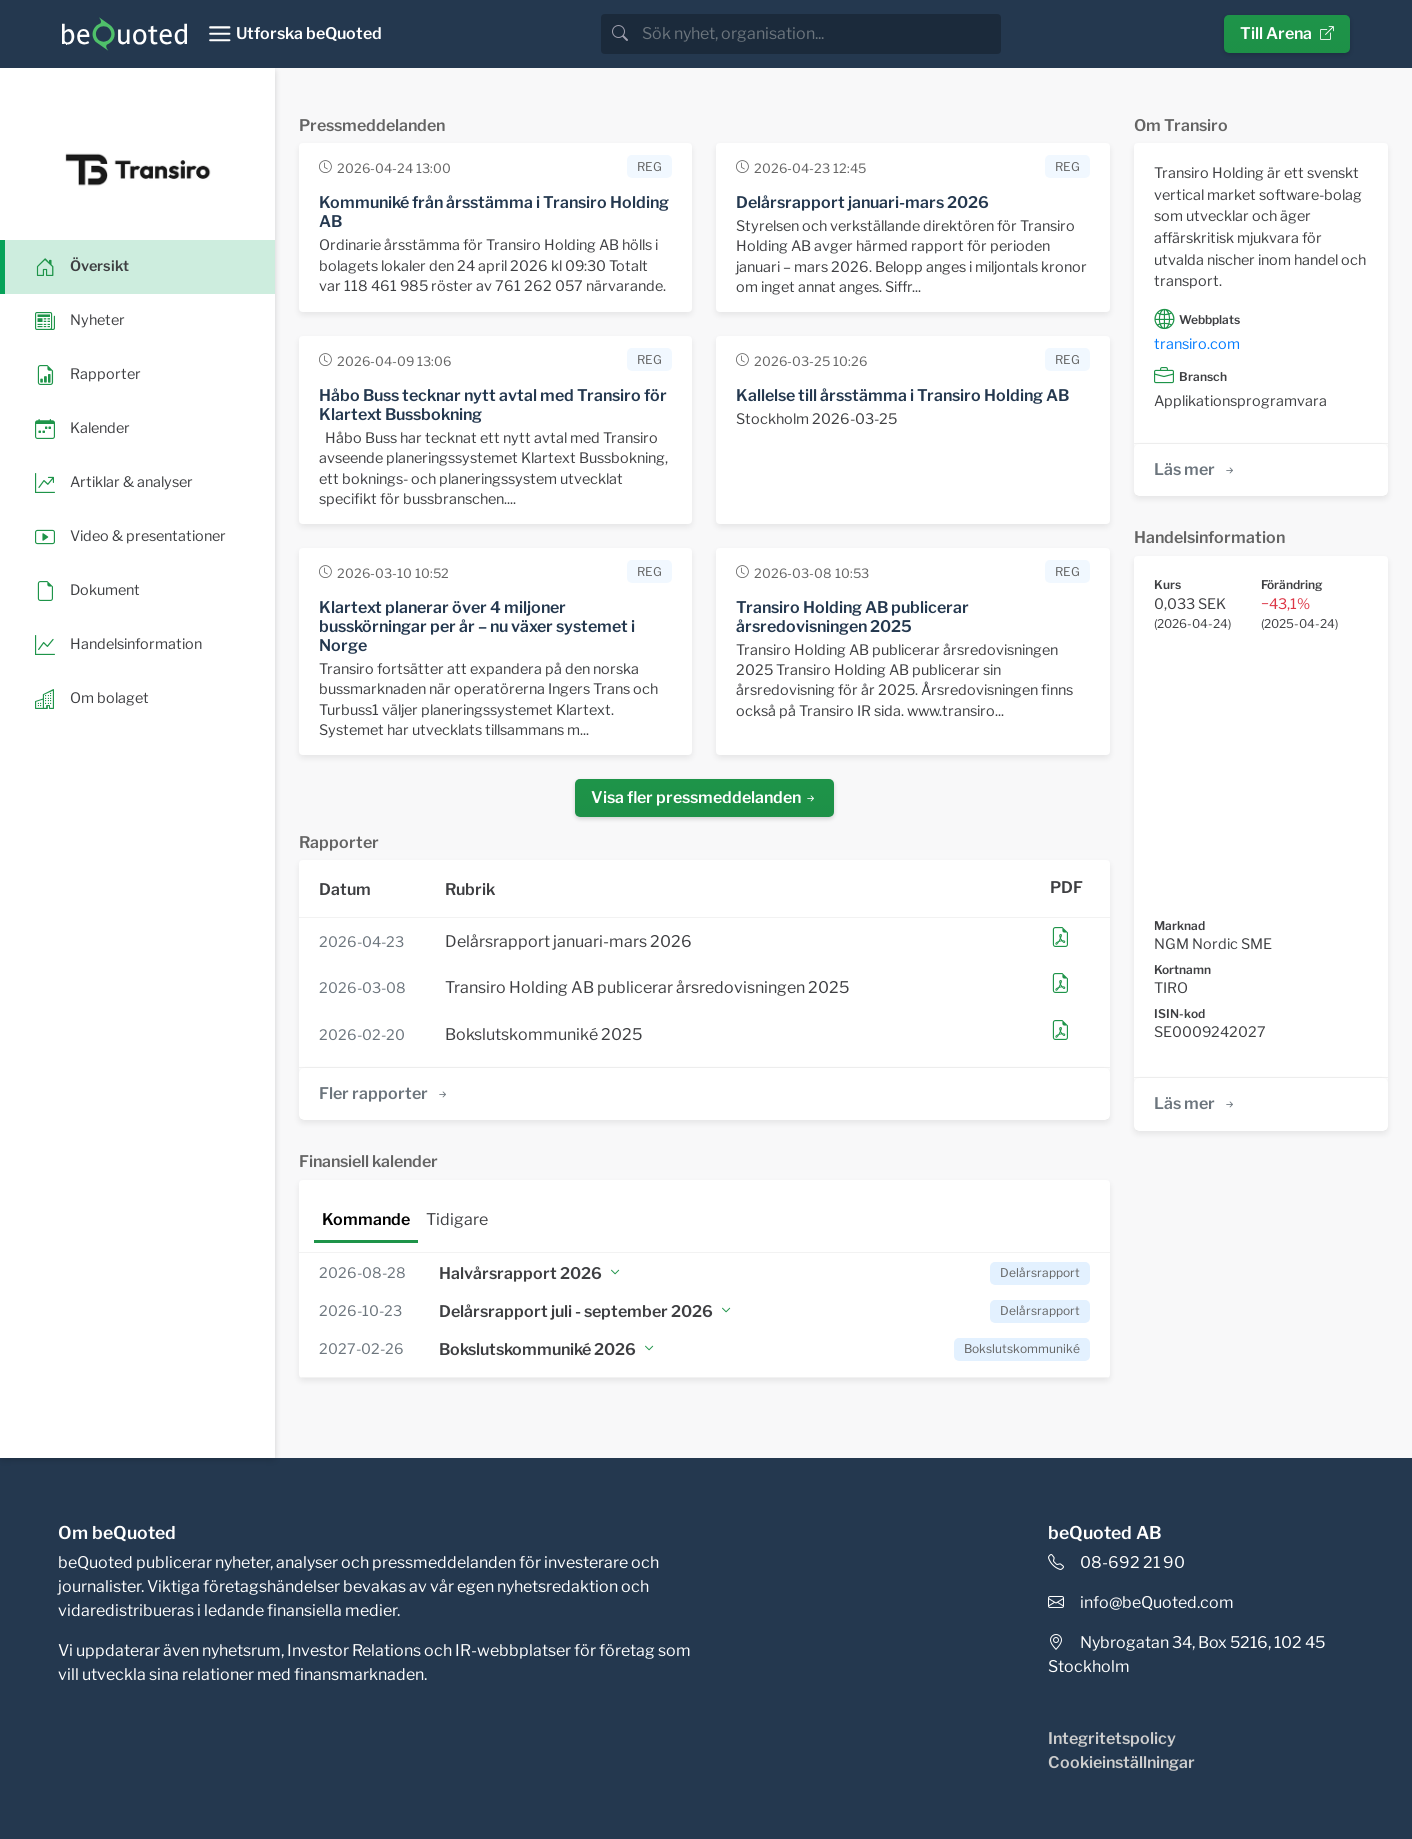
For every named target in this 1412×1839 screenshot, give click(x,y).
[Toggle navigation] (294, 34)
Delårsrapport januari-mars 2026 (862, 202)
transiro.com (1197, 344)
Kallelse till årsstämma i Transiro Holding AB (902, 395)
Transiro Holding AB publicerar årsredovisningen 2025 (852, 617)
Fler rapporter (384, 1093)
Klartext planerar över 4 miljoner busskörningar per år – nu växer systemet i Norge (477, 626)
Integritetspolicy (1112, 1738)
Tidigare (457, 1219)
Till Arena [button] (1287, 33)
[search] (819, 34)
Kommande (366, 1219)
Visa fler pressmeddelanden (704, 797)
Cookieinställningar (1121, 1762)
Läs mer (1195, 469)
